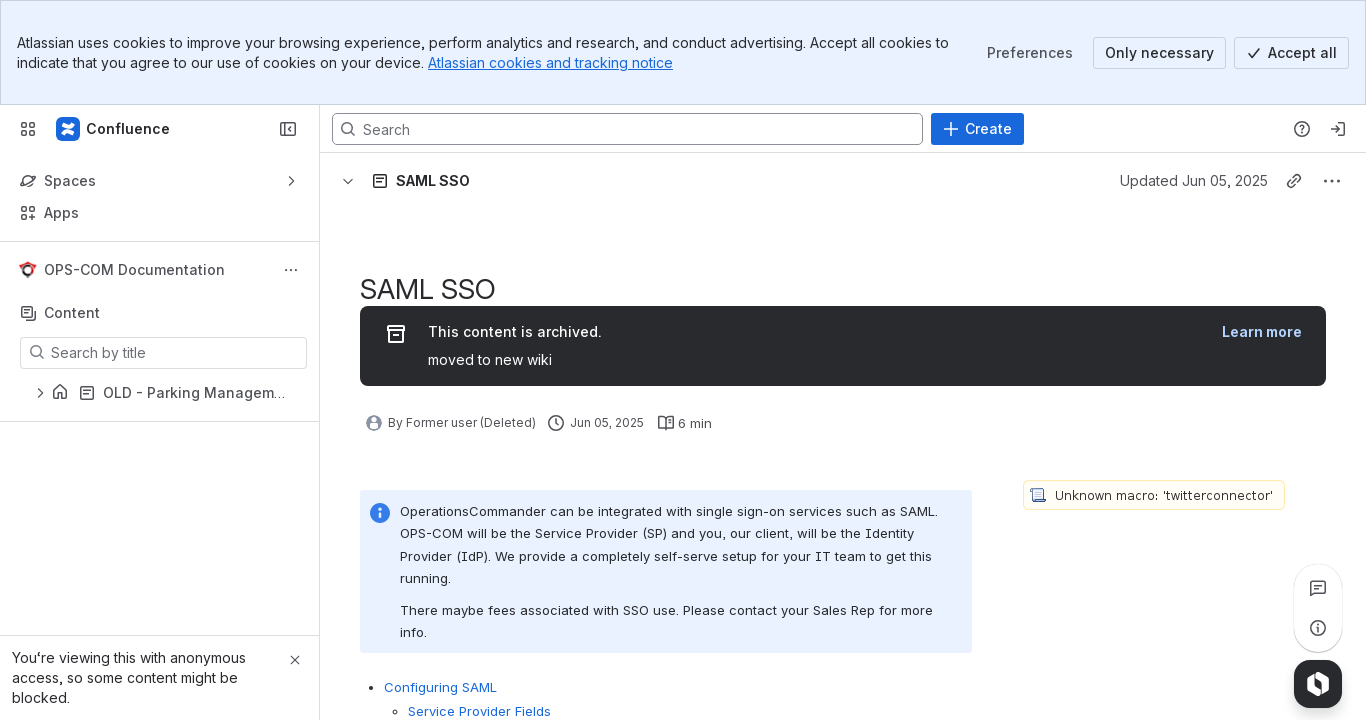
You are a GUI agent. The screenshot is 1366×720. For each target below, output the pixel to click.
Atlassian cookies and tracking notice (550, 62)
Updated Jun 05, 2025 (1194, 180)
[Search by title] (175, 353)
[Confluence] (114, 129)
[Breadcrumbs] (437, 181)
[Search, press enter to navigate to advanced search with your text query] (627, 129)
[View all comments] (1318, 588)
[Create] (977, 129)
